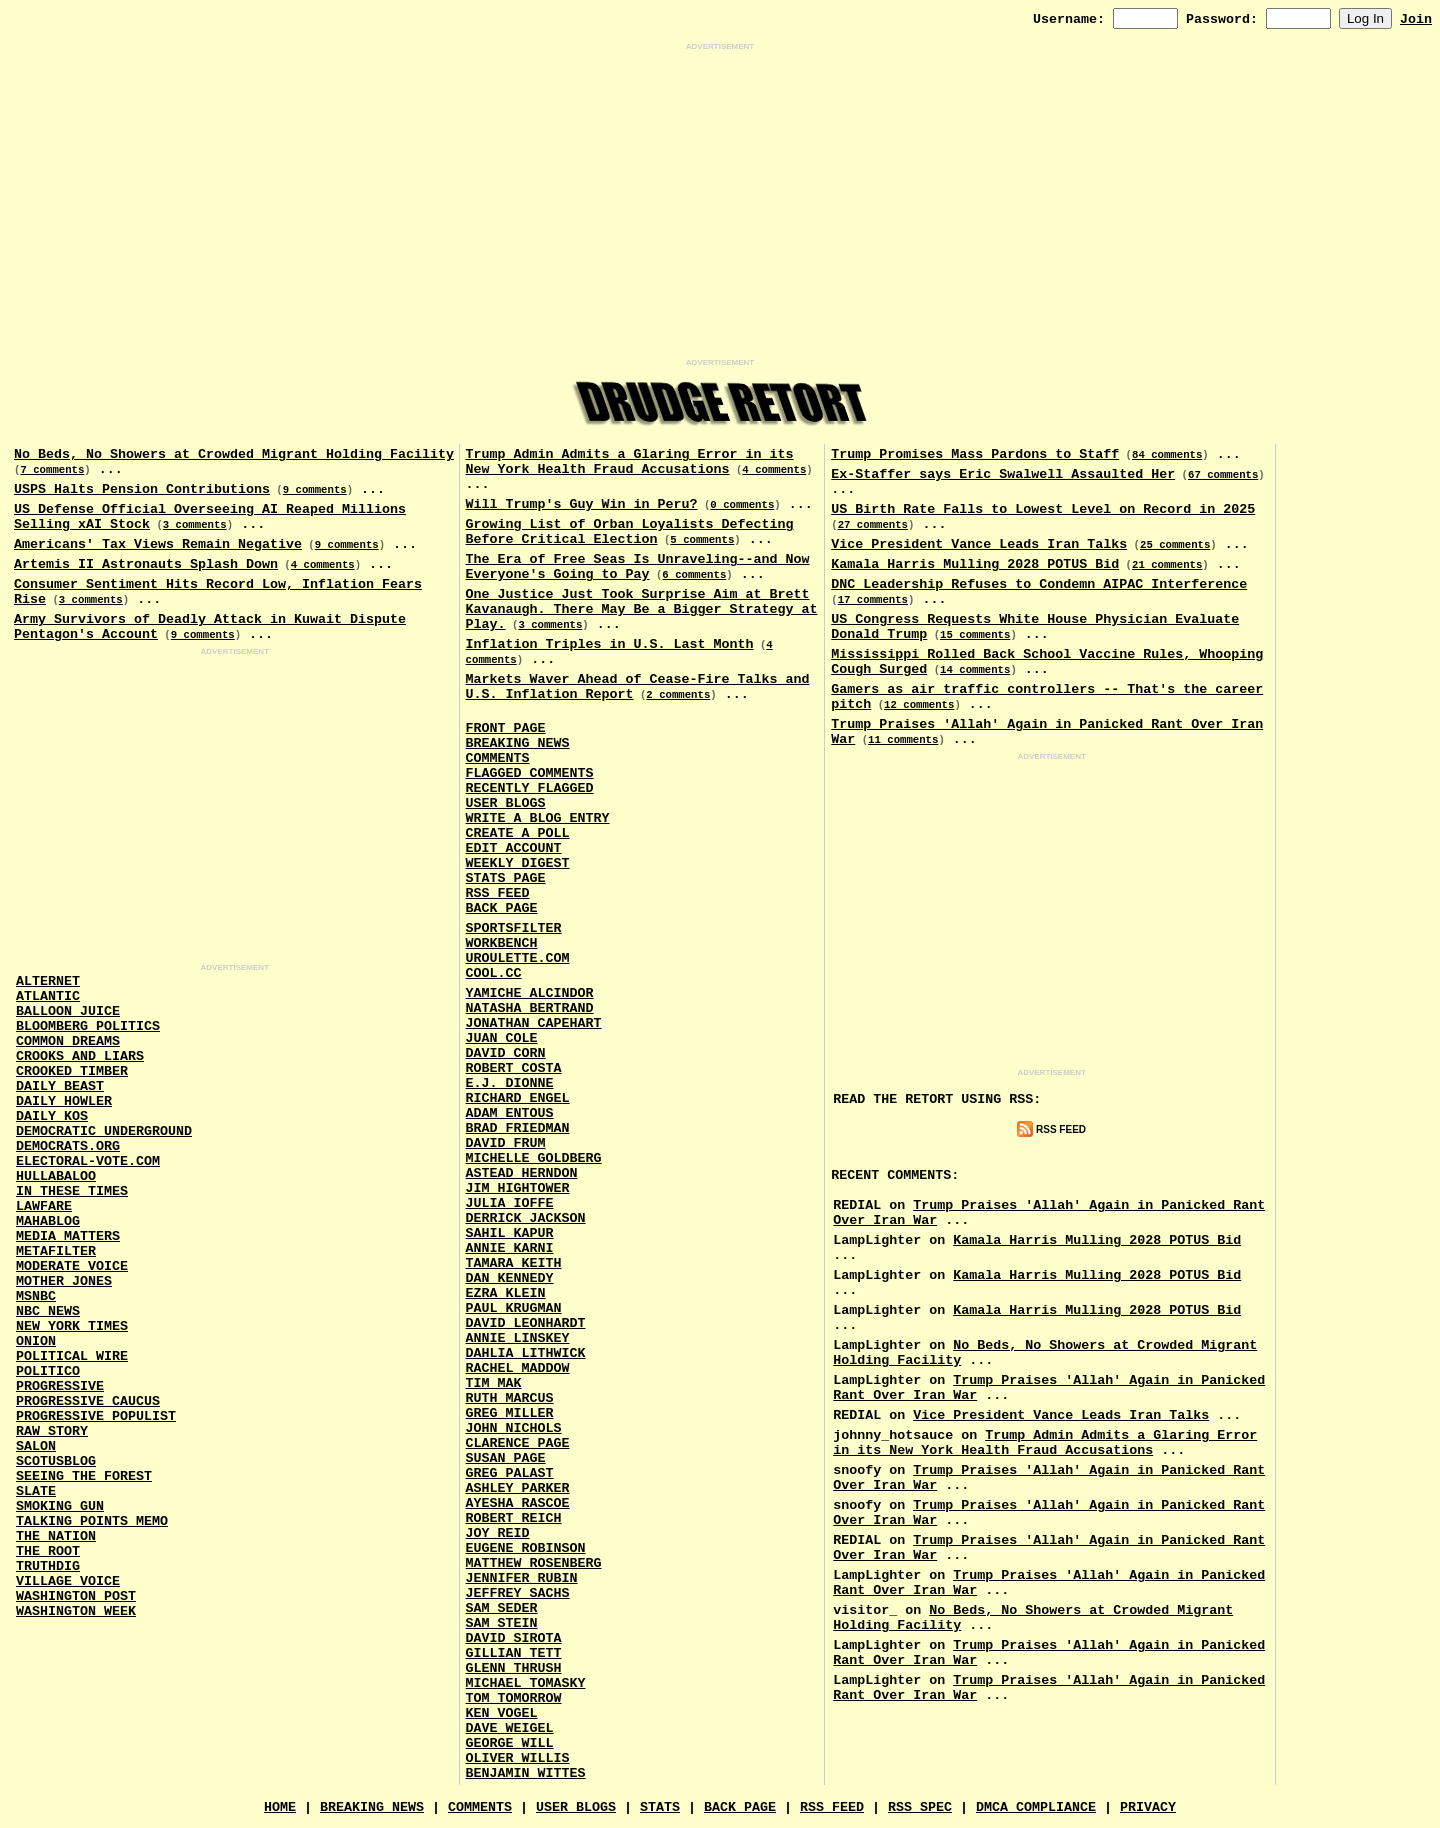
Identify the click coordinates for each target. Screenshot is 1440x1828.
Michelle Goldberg (534, 1158)
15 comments (975, 635)
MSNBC (36, 1296)
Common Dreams (68, 1041)
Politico (48, 1371)
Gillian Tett (514, 1653)
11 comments (903, 740)
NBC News (48, 1311)
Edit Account (514, 848)
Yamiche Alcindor (530, 993)
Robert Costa (514, 1068)
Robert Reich (514, 1518)
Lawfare (44, 1206)
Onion (36, 1341)
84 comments (1167, 455)
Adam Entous (510, 1113)
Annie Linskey (518, 1338)
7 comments (52, 470)
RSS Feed (498, 893)
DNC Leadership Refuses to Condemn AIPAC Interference (1039, 584)
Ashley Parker (518, 1488)
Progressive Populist (96, 1416)
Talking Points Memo (92, 1521)
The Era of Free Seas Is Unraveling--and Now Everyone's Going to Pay (638, 567)
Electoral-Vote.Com (88, 1161)
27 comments (873, 525)
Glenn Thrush (514, 1668)
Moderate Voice (72, 1266)
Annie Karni (510, 1248)
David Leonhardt (526, 1323)
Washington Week (76, 1611)
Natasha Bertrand (530, 1008)
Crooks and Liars (80, 1056)
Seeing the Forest (84, 1476)
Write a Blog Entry (538, 818)
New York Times (72, 1326)
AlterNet (48, 981)
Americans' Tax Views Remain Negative (158, 544)
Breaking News (518, 743)
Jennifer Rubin (522, 1578)
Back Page (502, 908)
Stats (660, 1807)
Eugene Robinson (526, 1548)
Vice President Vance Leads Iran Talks (979, 544)
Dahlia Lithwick (526, 1353)
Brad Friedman (518, 1128)
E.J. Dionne (510, 1083)
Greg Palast (510, 1473)
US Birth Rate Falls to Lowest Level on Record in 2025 (1043, 509)
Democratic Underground (104, 1131)
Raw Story (52, 1431)
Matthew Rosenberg (534, 1563)
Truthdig (48, 1566)
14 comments (975, 670)
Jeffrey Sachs (518, 1593)
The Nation (56, 1536)
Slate (36, 1491)
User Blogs (506, 803)
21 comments (1167, 565)
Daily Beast (60, 1086)
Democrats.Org (68, 1146)
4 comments (323, 565)
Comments (498, 758)
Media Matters (68, 1236)
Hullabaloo (56, 1176)
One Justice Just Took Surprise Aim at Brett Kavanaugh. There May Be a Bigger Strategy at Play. (642, 609)
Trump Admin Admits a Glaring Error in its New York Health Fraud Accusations (630, 462)
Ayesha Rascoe (518, 1503)
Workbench (502, 943)
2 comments (678, 695)
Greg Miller (510, 1413)
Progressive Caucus (88, 1401)
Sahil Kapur (510, 1233)
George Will (510, 1743)
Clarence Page (518, 1443)
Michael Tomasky (526, 1683)
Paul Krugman (514, 1308)
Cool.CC (494, 973)
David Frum (506, 1143)
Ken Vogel (502, 1713)
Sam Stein (502, 1623)
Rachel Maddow (518, 1368)
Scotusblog (56, 1461)
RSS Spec (920, 1807)
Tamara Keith (514, 1263)
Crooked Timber (72, 1071)
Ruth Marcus (510, 1398)
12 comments (919, 705)
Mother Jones (64, 1281)
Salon (36, 1446)
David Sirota (514, 1638)
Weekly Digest (518, 863)
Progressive (60, 1386)
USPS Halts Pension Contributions (142, 489)
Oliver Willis (518, 1758)
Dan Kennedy (510, 1278)
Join (1416, 19)
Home (280, 1807)
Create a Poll (518, 833)
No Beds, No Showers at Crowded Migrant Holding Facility (234, 454)
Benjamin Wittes (526, 1773)
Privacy (1148, 1807)
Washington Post (76, 1596)
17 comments (873, 600)
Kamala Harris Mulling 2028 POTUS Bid (975, 564)
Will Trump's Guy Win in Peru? (582, 504)
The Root (48, 1551)
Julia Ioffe (510, 1203)
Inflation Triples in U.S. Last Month (610, 644)
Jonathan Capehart (534, 1023)
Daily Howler (64, 1101)
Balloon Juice (68, 1011)
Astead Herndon (522, 1173)
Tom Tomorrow (514, 1698)
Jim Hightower (518, 1188)
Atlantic (48, 996)
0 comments (742, 505)
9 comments (315, 490)
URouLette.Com (518, 958)
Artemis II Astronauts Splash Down (146, 564)
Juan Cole (502, 1038)
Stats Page (506, 878)
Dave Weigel (510, 1728)
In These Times (72, 1191)
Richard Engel (518, 1098)
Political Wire (72, 1356)
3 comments (195, 525)
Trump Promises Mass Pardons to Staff (975, 454)
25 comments (1175, 545)
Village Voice (68, 1581)
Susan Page (506, 1458)
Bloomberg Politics (88, 1026)
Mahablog (48, 1221)
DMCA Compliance (1036, 1807)
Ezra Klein (506, 1293)
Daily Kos (52, 1116)
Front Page (506, 728)
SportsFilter (514, 928)
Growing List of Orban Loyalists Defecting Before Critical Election (630, 532)
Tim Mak (494, 1383)
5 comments (702, 540)
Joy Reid (498, 1533)
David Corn (506, 1053)
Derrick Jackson (526, 1218)
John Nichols (514, 1428)
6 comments (694, 575)
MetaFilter (56, 1251)
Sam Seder (502, 1608)
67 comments (1223, 475)
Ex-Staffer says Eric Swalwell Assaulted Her (1003, 474)
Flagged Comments (530, 773)
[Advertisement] (720, 205)
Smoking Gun (60, 1506)
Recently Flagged (530, 788)
